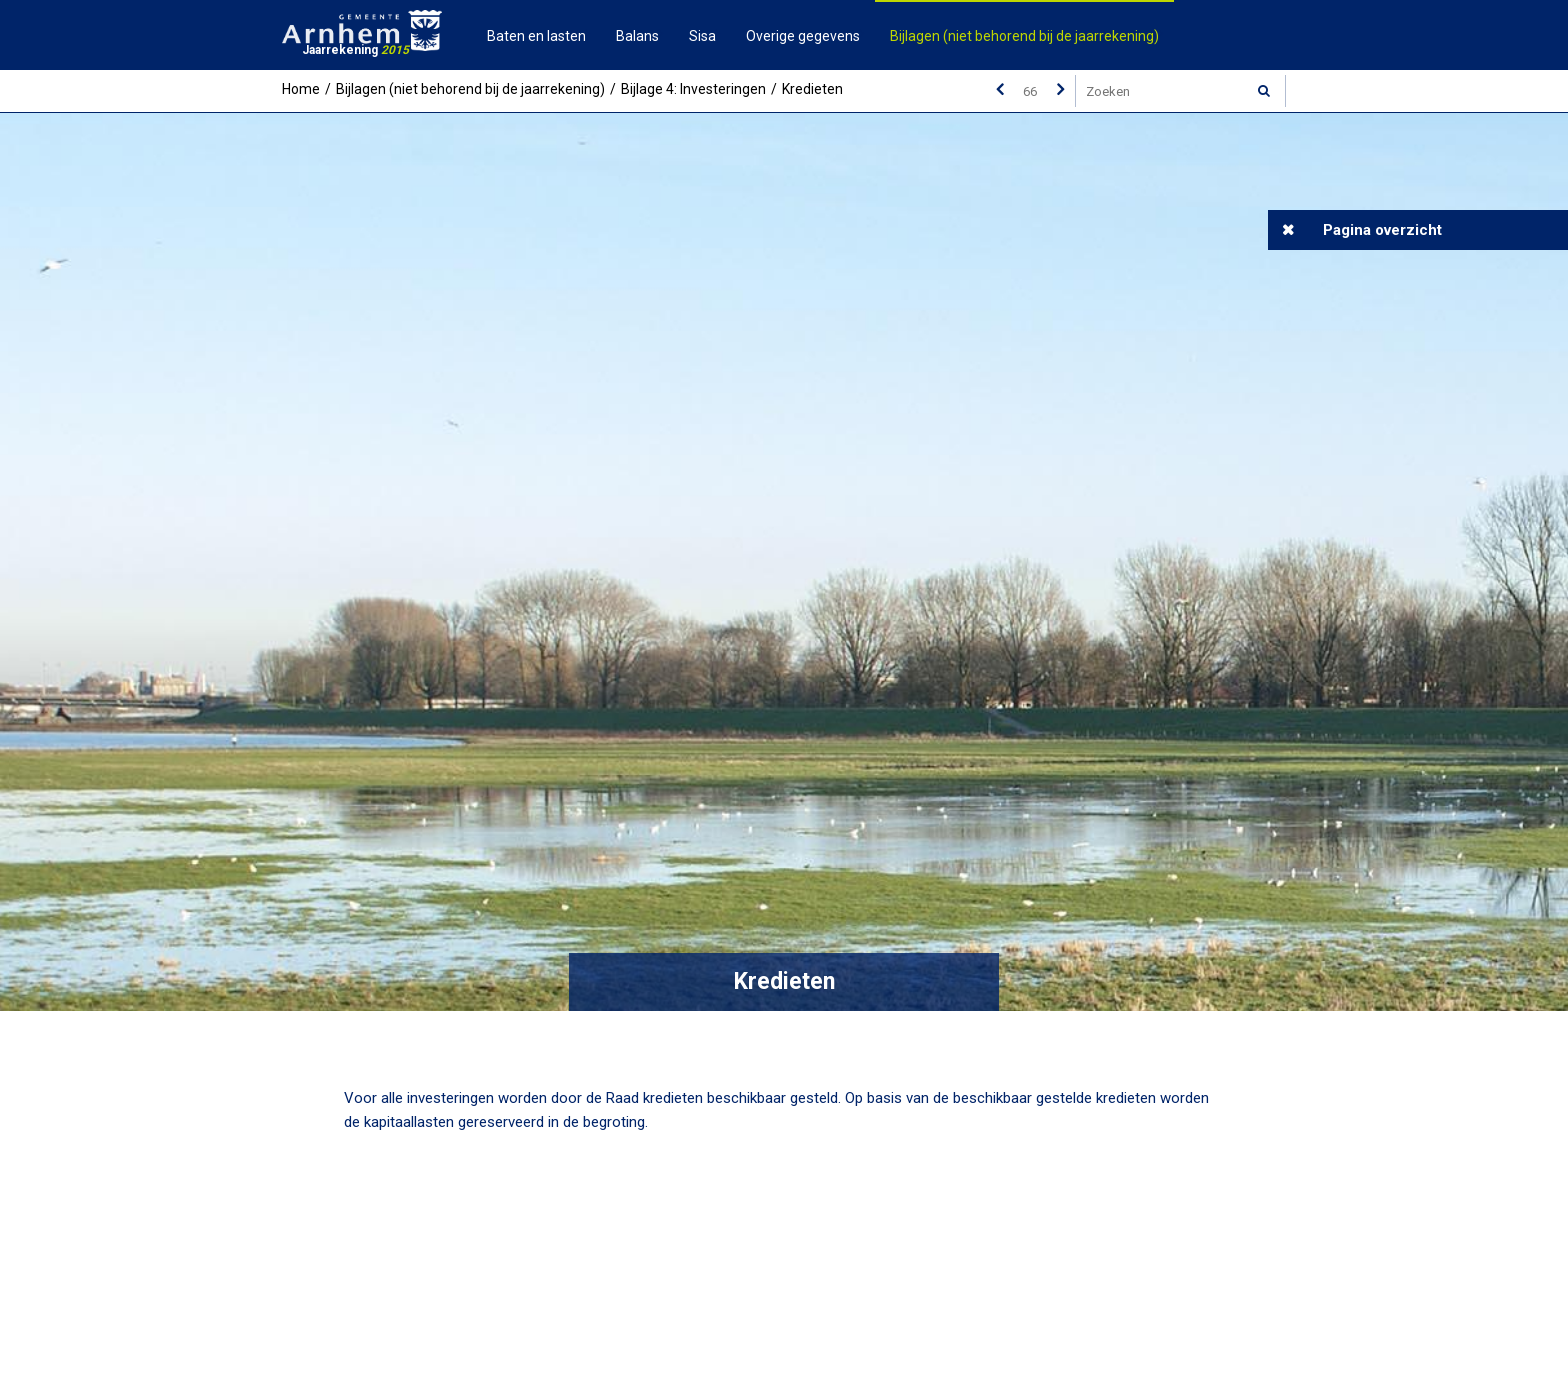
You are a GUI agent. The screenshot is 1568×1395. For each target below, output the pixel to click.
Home (301, 89)
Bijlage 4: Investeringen (693, 89)
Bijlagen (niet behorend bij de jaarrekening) (1024, 36)
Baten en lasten (536, 36)
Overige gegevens (803, 36)
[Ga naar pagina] (1030, 91)
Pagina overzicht (1382, 230)
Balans (637, 36)
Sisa (702, 36)
